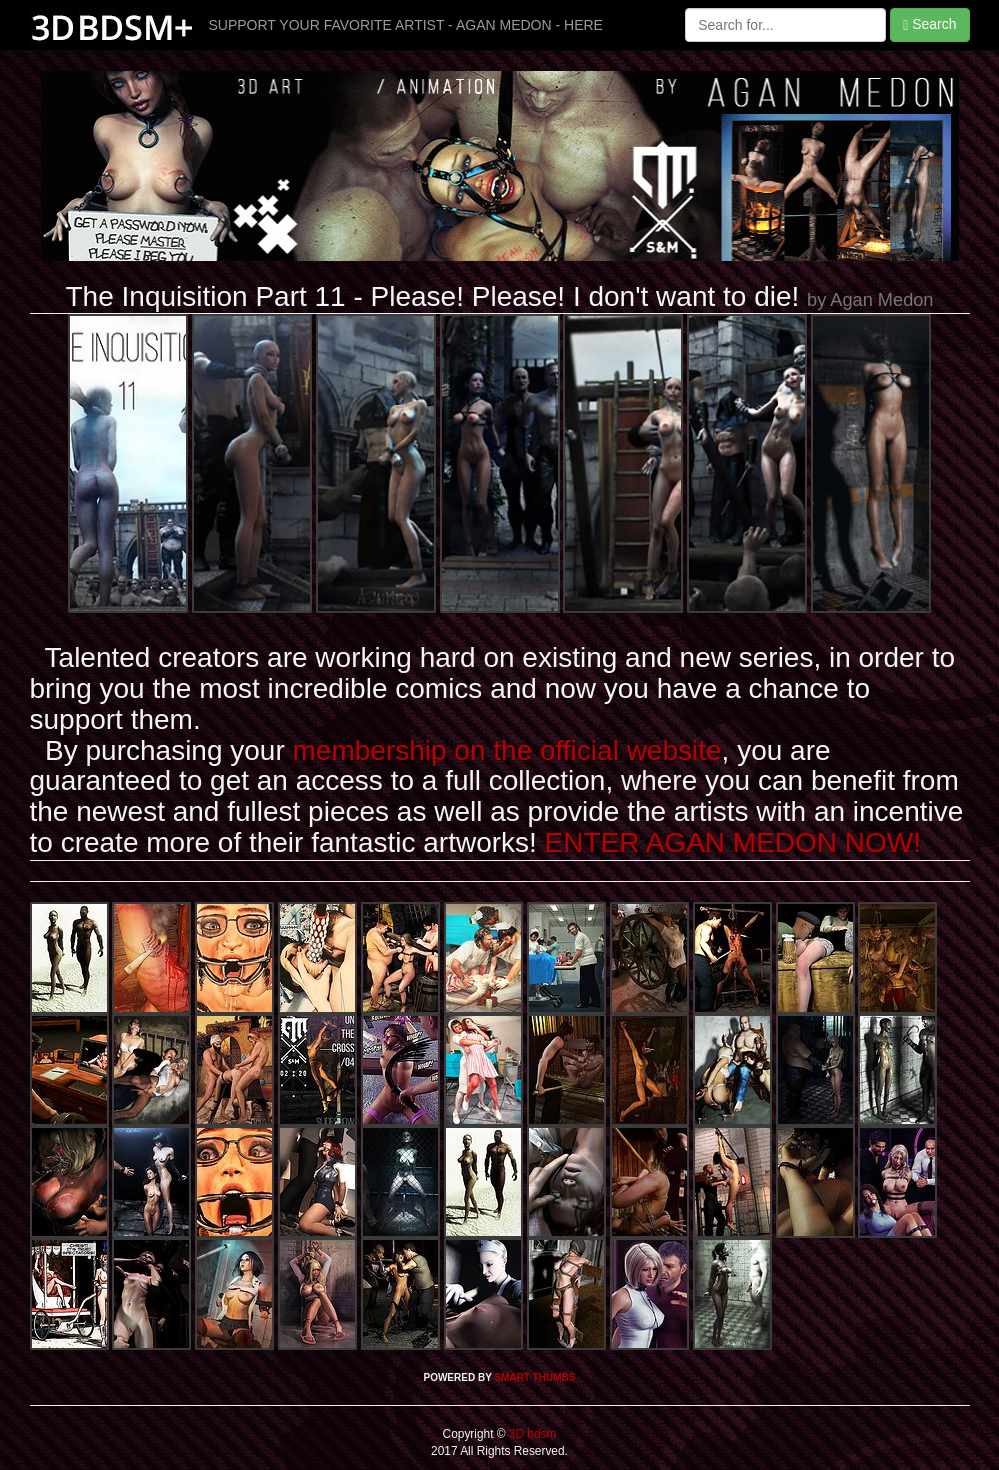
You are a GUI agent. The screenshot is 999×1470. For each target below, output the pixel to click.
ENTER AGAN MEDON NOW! (733, 842)
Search (929, 24)
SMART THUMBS (534, 1377)
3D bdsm (531, 1434)
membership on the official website (507, 750)
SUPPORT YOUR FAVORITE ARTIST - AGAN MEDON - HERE (406, 25)
